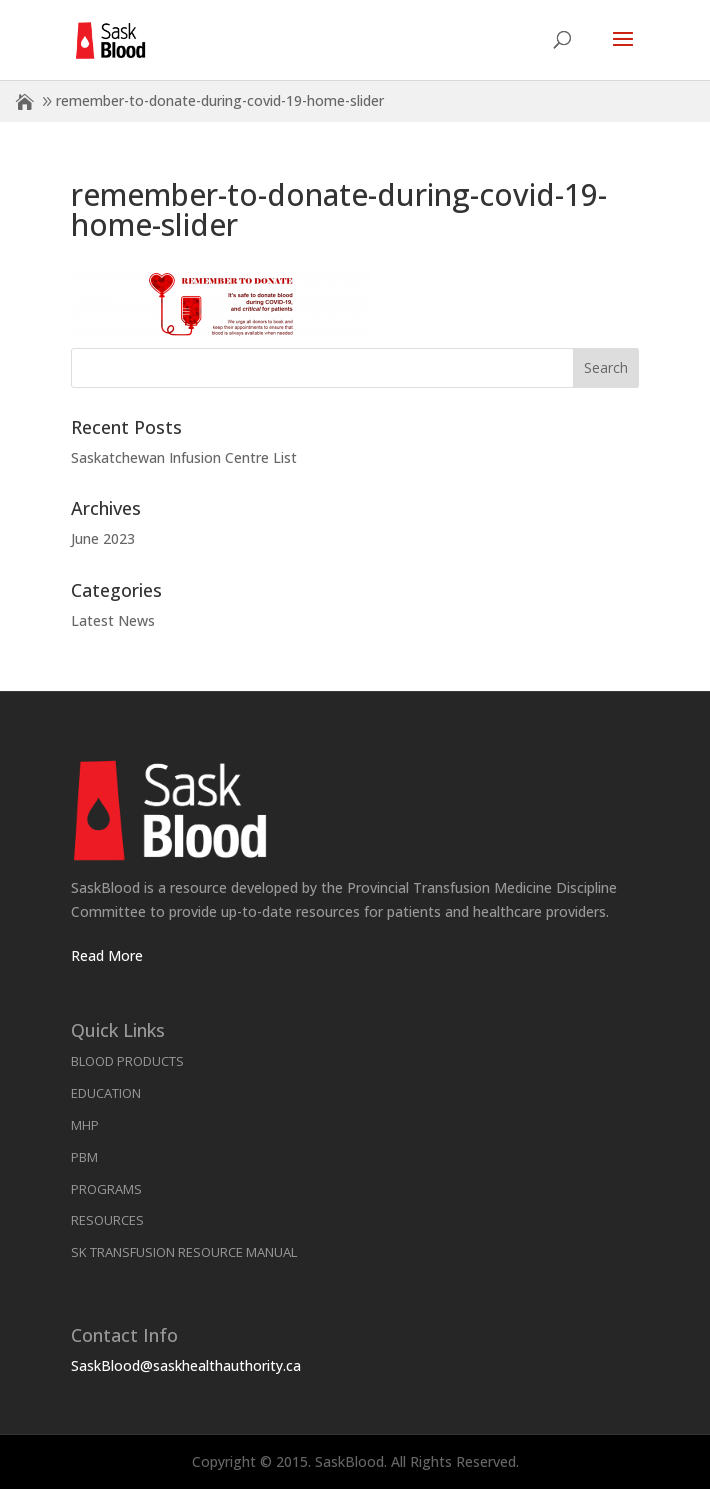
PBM (84, 1157)
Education (106, 1093)
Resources (107, 1220)
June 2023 (103, 538)
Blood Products (127, 1061)
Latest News (113, 620)
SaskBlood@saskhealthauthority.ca (186, 1365)
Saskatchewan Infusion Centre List (184, 457)
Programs (106, 1189)
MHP (85, 1125)
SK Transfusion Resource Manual (184, 1252)
